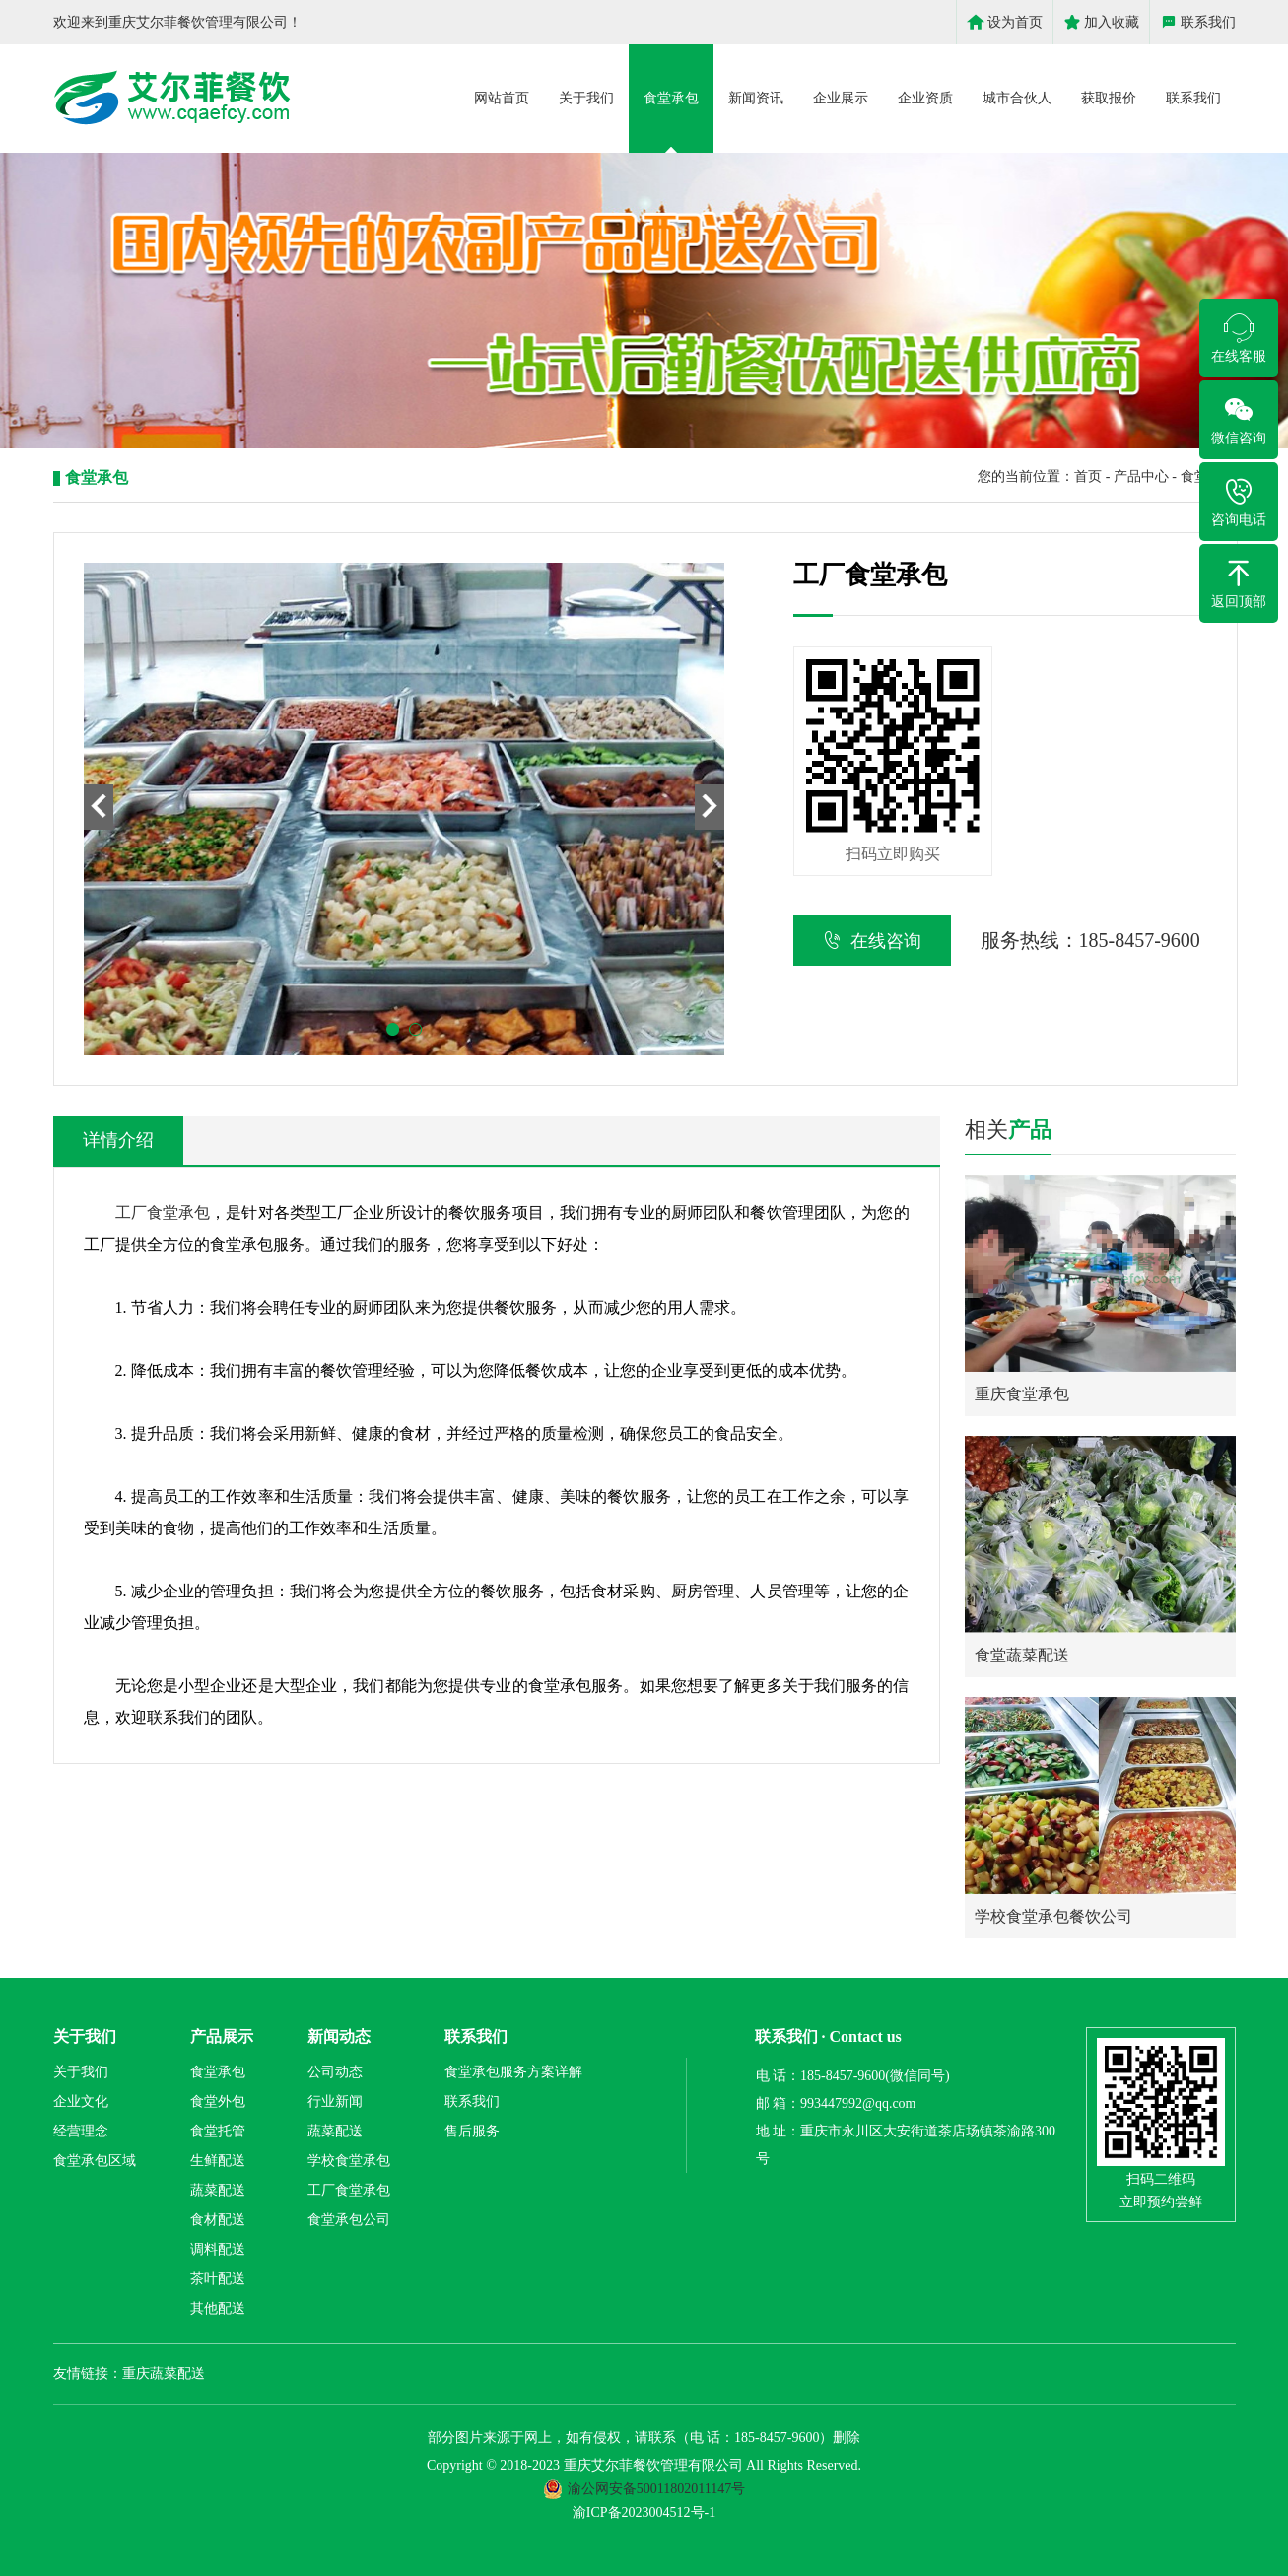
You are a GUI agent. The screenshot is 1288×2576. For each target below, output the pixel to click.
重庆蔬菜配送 (163, 2373)
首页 (1088, 476)
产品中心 (1141, 476)
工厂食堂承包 (163, 1212)
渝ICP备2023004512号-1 (644, 2512)
